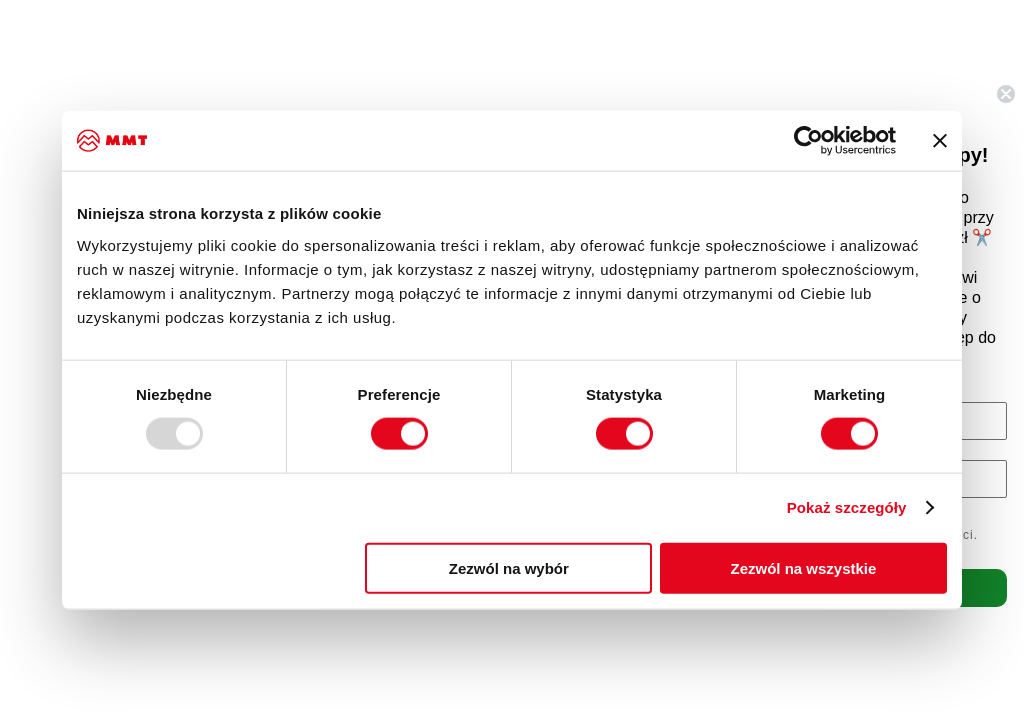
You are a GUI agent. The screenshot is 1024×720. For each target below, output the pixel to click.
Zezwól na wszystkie (804, 567)
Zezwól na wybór (509, 567)
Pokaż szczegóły (847, 507)
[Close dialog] (1006, 94)
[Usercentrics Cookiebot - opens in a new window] (808, 141)
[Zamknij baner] (940, 141)
